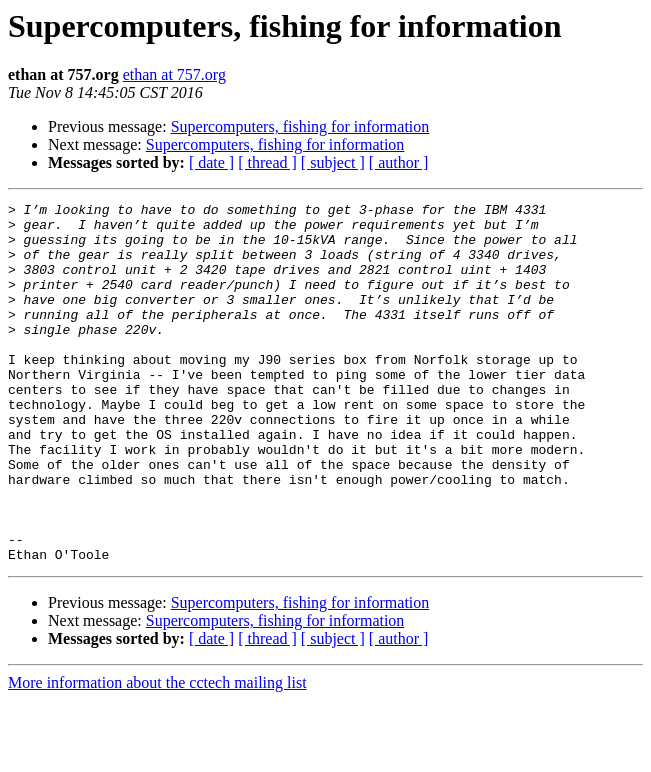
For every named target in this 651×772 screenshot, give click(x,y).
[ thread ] (267, 162)
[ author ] (399, 162)
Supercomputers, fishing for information (300, 126)
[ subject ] (333, 162)
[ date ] (211, 162)
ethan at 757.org (174, 74)
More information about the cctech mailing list (157, 754)
